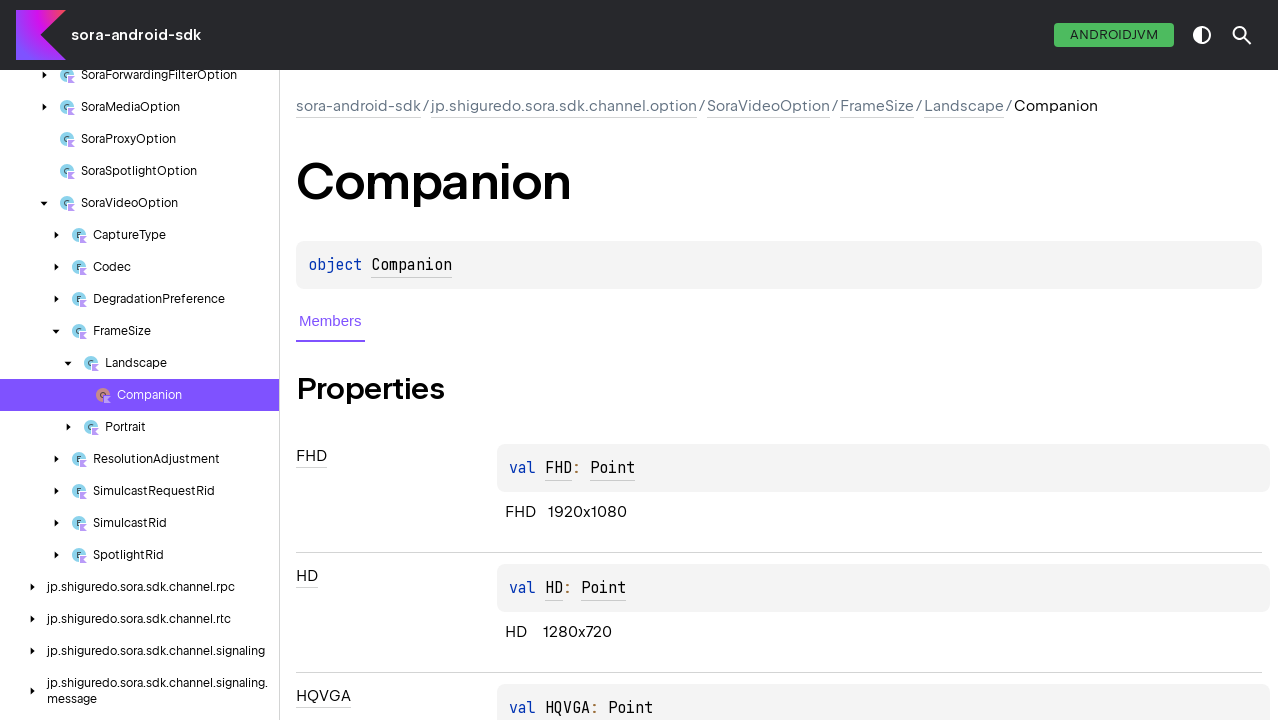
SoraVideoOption (768, 106)
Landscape (964, 106)
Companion (411, 265)
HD (554, 588)
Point (612, 468)
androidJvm (1114, 34)
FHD (558, 468)
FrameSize (877, 106)
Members (330, 320)
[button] (1242, 35)
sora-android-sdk (135, 35)
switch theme (1202, 35)
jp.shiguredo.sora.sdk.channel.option (564, 106)
